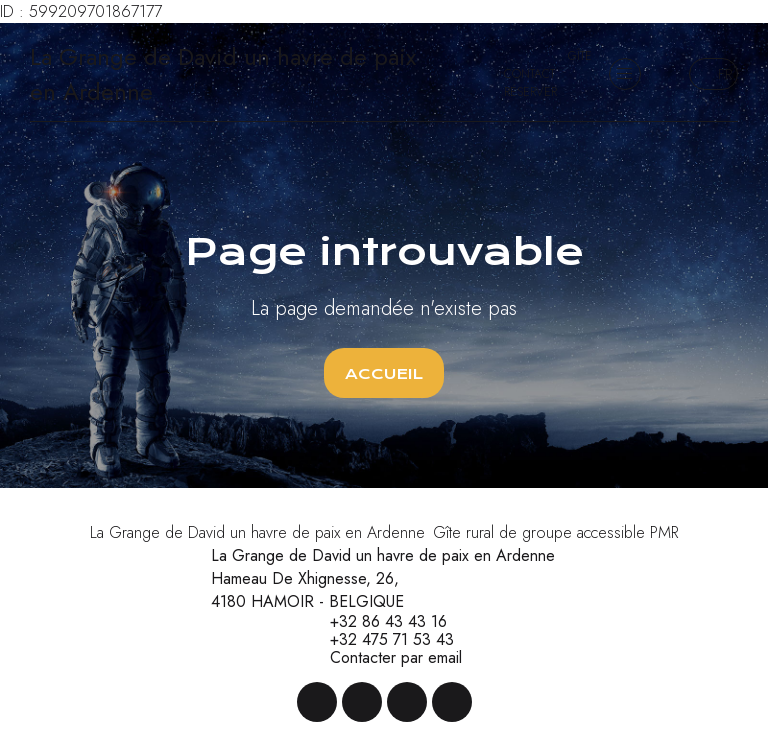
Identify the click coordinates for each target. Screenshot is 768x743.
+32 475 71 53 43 (380, 640)
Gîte (580, 56)
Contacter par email (384, 658)
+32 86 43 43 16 (377, 622)
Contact (529, 74)
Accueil (384, 374)
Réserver (530, 92)
